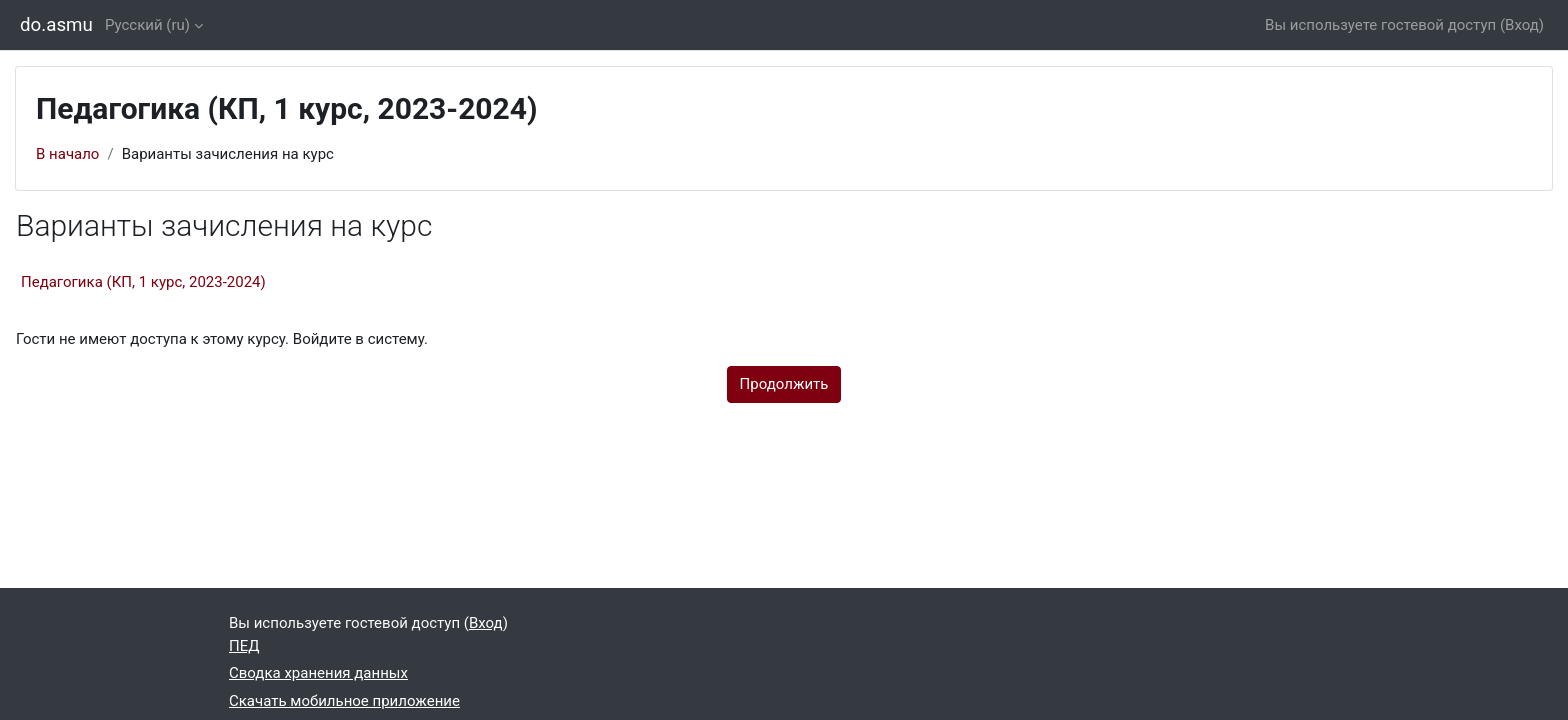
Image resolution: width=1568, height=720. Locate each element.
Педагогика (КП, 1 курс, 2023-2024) (143, 282)
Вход (1522, 25)
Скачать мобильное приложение (344, 701)
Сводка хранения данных (318, 673)
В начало (67, 154)
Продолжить (784, 384)
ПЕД (244, 646)
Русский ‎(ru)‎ (147, 25)
